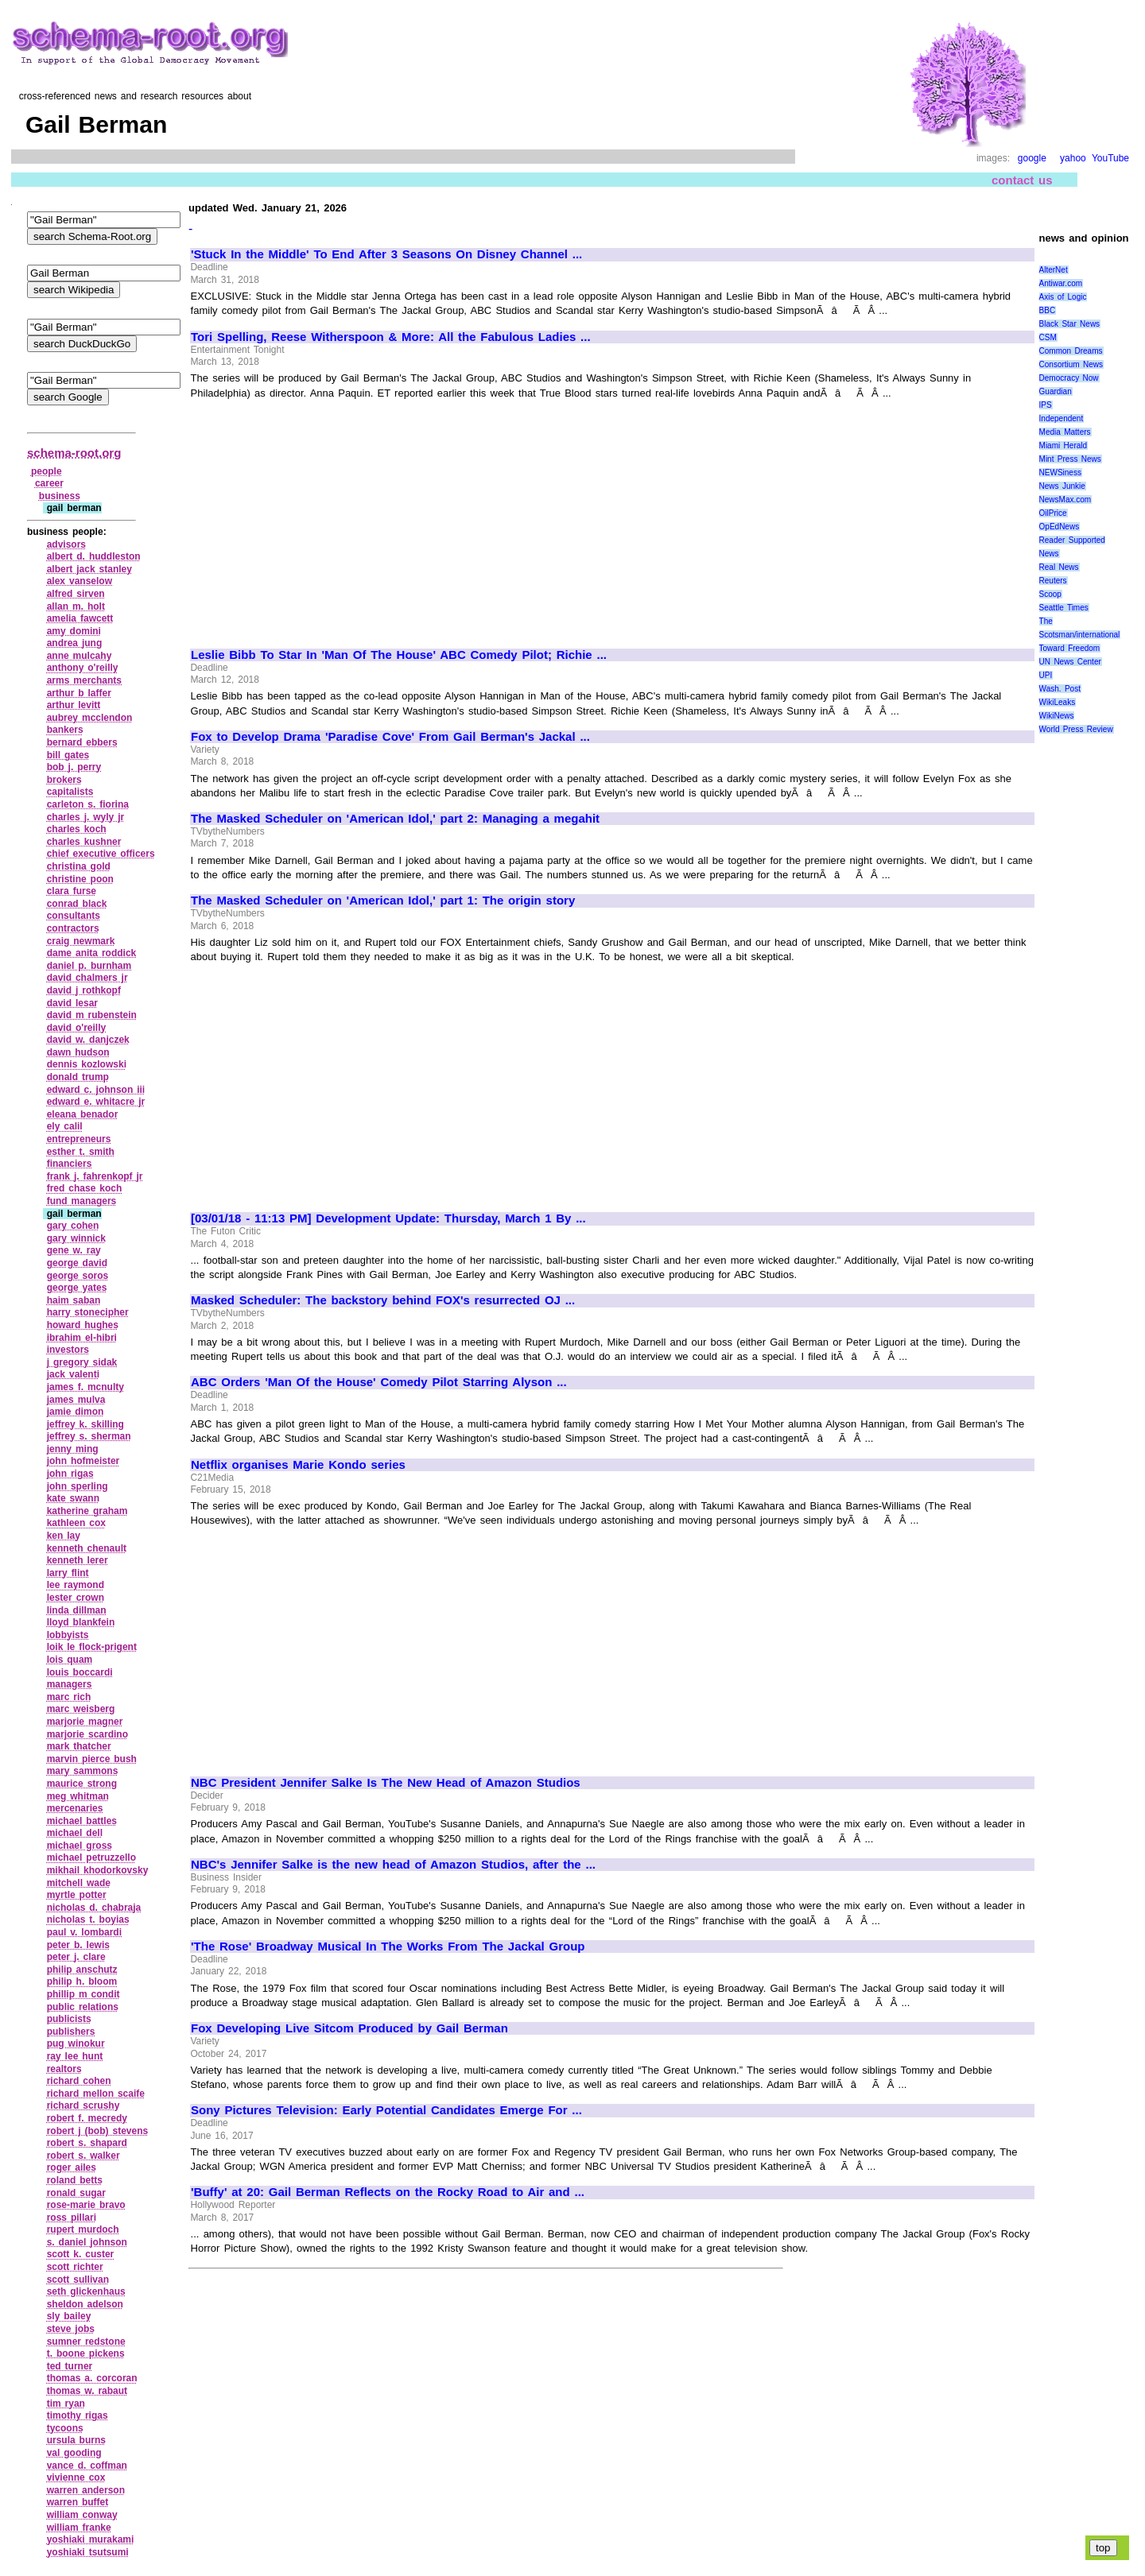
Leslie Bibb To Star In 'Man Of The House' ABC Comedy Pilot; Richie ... (399, 655)
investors (68, 1349)
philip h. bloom (82, 1981)
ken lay (63, 1535)
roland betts (75, 2180)
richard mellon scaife (96, 2093)
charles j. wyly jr (86, 817)
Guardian (1055, 391)
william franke (79, 2527)
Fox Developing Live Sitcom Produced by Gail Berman (349, 2028)
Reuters (1053, 580)
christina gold (79, 866)
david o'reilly (76, 1027)
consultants (73, 915)
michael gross (79, 1845)
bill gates (68, 755)
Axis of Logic (1063, 296)
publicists (69, 2018)
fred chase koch (84, 1188)
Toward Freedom (1069, 648)
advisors (66, 544)
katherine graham (87, 1511)
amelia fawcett (80, 618)
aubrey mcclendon (90, 717)
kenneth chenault (86, 1548)
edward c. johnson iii (96, 1089)
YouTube (1110, 158)
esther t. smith (80, 1151)
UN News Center (1070, 661)
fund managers (82, 1201)
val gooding (74, 2452)
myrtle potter (77, 1894)
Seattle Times (1064, 607)
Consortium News (1071, 364)
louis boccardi (80, 1672)
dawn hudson (78, 1052)
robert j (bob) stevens (97, 2130)
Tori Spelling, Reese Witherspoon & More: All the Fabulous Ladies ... (391, 337)
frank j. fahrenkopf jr (95, 1176)
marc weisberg (81, 1708)
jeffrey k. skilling (85, 1424)
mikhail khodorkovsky (98, 1870)
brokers (64, 779)
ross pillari (71, 2217)
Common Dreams (1071, 351)
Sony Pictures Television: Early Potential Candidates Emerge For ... (386, 2110)
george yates (77, 1287)
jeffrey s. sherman (89, 1436)
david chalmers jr (87, 977)
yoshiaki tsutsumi (88, 2552)
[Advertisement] (324, 516)
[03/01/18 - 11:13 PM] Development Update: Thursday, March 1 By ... (388, 1218)
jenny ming (73, 1449)
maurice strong (82, 1783)
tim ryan (66, 2403)
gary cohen (73, 1225)
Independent (1061, 418)
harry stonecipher (88, 1312)
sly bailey (69, 2316)
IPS (1045, 405)
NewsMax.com (1065, 499)
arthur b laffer (79, 693)
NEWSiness (1060, 472)
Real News (1059, 567)
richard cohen (79, 2080)
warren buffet (78, 2502)
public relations (82, 2006)
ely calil (65, 1126)
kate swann (73, 1498)
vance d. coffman (87, 2465)
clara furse (71, 891)
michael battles (82, 1820)
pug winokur (76, 2043)
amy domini (74, 631)
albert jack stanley (89, 569)
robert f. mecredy (87, 2118)
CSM (1048, 337)
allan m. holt (76, 606)
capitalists (70, 791)
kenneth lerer (77, 1560)
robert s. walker (83, 2155)
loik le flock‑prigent (92, 1646)
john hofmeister (83, 1460)
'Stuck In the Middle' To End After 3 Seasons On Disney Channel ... (386, 254)
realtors (64, 2068)
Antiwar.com (1060, 283)
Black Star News (1069, 324)
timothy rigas (77, 2415)
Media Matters (1065, 432)
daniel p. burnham (89, 965)
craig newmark (81, 941)
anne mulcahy (79, 655)
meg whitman (78, 1796)
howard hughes (82, 1325)
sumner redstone (86, 2341)
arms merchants (84, 680)
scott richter (75, 2266)
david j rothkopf (84, 990)
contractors (73, 928)
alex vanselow (79, 581)
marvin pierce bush (92, 1758)
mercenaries (75, 1808)
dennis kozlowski (86, 1064)
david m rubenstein (92, 1015)
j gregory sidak (82, 1362)
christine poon (80, 879)
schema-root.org (74, 452)
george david (77, 1263)
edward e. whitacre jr (96, 1101)
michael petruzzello (91, 1857)
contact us (1022, 180)
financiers (69, 1163)
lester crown (75, 1597)
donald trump (78, 1077)
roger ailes (71, 2167)
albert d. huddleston (94, 556)
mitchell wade (79, 1882)
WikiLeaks (1057, 702)
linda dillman (77, 1610)
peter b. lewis (78, 1944)
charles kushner (84, 841)
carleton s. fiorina (88, 804)
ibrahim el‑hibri (82, 1337)
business (59, 496)
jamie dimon (75, 1411)
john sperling (77, 1486)
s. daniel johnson (87, 2242)
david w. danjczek (88, 1039)
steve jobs (71, 2328)
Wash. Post (1060, 688)
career (49, 483)
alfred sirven (76, 593)
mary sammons (82, 1770)
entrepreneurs (79, 1139)
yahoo (1073, 158)
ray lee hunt (75, 2056)
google (1032, 158)
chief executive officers (101, 853)
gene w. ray (74, 1250)
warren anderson (86, 2490)
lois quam (70, 1659)
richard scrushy (83, 2105)
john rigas (70, 1473)
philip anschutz (82, 1969)
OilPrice (1053, 513)
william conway (82, 2514)
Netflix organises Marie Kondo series (298, 1464)
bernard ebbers (82, 742)
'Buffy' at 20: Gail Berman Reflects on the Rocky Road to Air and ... (387, 2192)
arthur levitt (74, 705)
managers (69, 1684)
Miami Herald (1063, 445)
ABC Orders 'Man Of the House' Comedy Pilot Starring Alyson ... (379, 1382)
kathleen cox (76, 1522)
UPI (1046, 675)
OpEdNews (1059, 526)
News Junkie (1062, 486)
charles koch (77, 829)
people (46, 471)
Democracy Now (1069, 378)
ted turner (70, 2366)
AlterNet (1053, 269)
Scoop (1050, 594)
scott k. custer (80, 2254)
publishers (71, 2031)
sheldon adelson (85, 2304)
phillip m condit (83, 1994)
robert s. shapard (87, 2142)
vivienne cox (76, 2477)
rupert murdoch (83, 2229)
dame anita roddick (92, 953)
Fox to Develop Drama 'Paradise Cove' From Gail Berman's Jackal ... (390, 736)
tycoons (65, 2428)
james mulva (76, 1399)
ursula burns (76, 2440)
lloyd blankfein (81, 1622)
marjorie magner (85, 1721)
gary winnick (76, 1238)
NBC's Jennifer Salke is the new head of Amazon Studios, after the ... (393, 1864)
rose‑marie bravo (86, 2204)
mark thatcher (79, 1746)
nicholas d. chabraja (94, 1907)
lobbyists (68, 1635)
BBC (1047, 310)
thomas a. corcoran (92, 2378)
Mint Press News (1070, 459)
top (1103, 2548)
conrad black (77, 903)
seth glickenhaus (86, 2291)
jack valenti (73, 1374)
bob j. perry (74, 767)
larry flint (68, 1573)
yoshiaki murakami (90, 2539)
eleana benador (82, 1114)
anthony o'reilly (82, 667)
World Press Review (1076, 729)
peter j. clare (76, 1956)
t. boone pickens (86, 2353)
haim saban (74, 1300)
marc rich (69, 1696)
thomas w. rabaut (87, 2390)
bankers (65, 729)
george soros (78, 1275)
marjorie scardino (87, 1734)
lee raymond (75, 1584)
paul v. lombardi (84, 1932)
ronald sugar (76, 2192)
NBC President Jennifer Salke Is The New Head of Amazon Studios (385, 1782)
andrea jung (75, 643)
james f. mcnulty (85, 1387)
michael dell (75, 1832)
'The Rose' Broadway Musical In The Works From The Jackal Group (387, 1946)
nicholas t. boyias (88, 1919)
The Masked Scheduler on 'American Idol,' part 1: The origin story (383, 900)
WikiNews (1056, 715)
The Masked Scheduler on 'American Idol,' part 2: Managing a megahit (395, 818)
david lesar (72, 1003)
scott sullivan (78, 2279)
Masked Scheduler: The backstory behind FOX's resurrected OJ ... (383, 1300)
